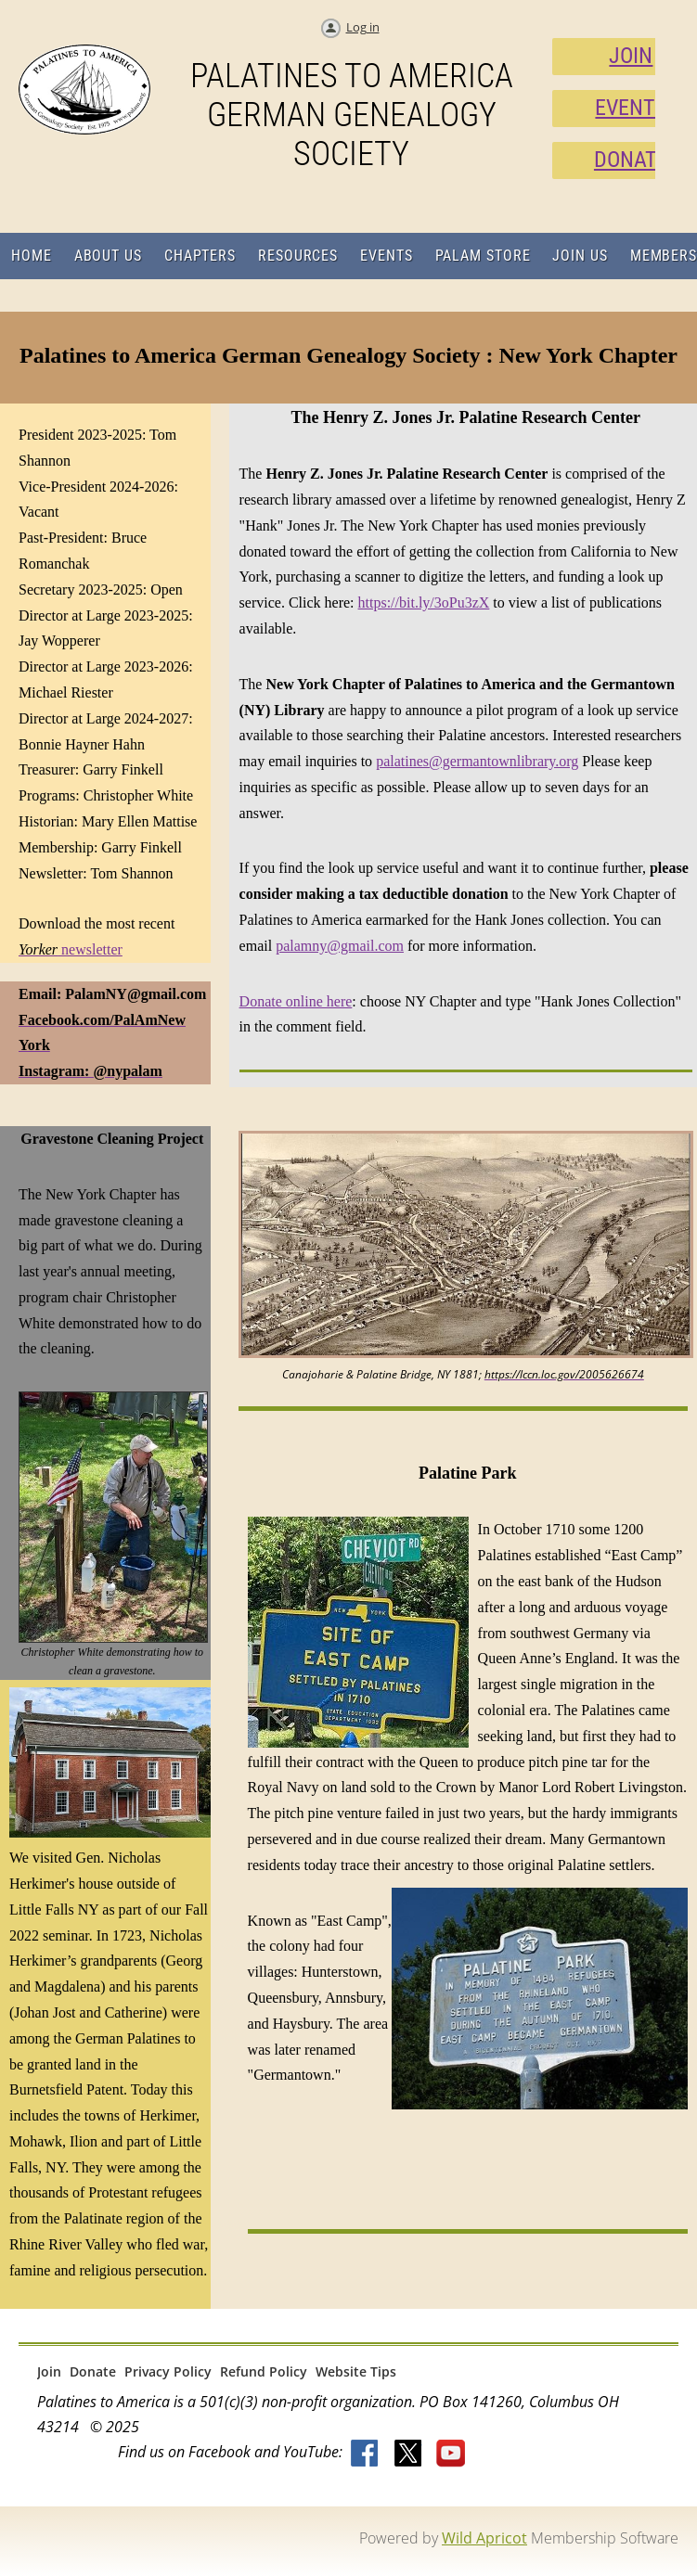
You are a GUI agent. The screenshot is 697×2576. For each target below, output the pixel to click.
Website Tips (356, 2371)
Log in (363, 27)
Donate (93, 2371)
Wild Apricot (484, 2538)
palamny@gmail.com (340, 946)
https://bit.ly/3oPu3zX (424, 602)
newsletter (71, 949)
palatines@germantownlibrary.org (477, 761)
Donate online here (296, 1001)
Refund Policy (263, 2371)
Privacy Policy (168, 2371)
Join (49, 2371)
